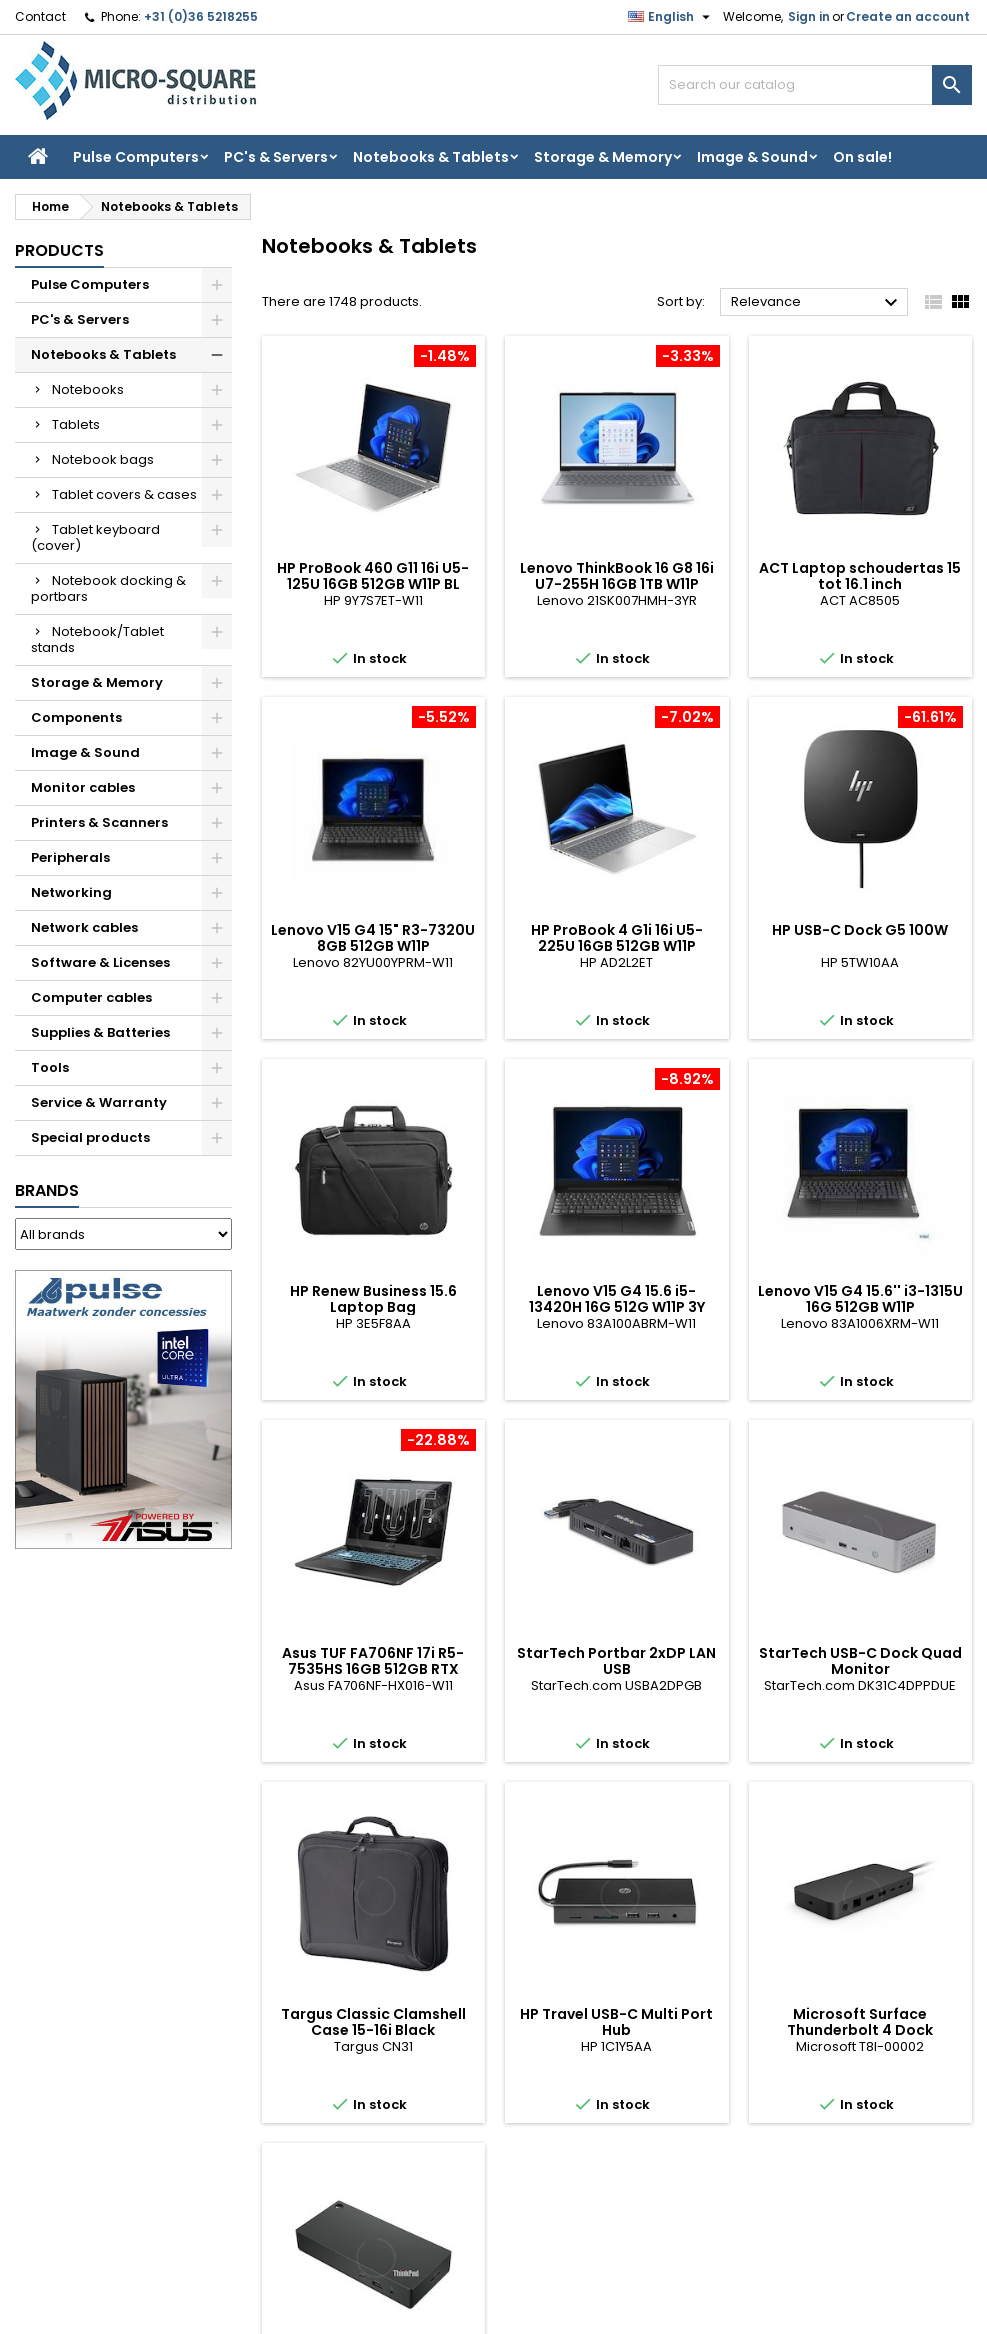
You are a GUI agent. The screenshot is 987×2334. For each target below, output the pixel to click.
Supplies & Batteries (100, 1032)
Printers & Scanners (99, 822)
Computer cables (91, 997)
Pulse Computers (136, 157)
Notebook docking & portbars (108, 588)
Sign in (809, 16)
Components (76, 717)
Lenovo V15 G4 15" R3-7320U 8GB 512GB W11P (373, 938)
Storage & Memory (603, 157)
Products (59, 250)
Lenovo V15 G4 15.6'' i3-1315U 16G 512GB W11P (860, 1299)
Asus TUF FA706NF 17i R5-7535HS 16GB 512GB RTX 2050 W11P (373, 1669)
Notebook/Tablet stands (97, 639)
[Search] (815, 85)
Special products (90, 1137)
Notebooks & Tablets (431, 157)
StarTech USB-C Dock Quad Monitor (860, 1661)
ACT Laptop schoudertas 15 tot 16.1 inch (860, 576)
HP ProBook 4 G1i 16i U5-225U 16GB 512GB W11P (617, 938)
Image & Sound (752, 157)
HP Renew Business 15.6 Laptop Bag (373, 1299)
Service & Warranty (99, 1102)
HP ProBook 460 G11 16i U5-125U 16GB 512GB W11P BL (373, 576)
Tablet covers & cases (124, 494)
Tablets (76, 424)
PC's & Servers (276, 157)
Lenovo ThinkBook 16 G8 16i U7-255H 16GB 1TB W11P (617, 576)
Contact (40, 16)
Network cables (84, 927)
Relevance (817, 303)
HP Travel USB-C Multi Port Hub (616, 2022)
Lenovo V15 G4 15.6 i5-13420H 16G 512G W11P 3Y (617, 1299)
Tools (50, 1067)
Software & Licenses (100, 962)
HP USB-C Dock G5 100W (860, 930)
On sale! (862, 157)
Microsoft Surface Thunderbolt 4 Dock (860, 2022)
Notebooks (88, 389)
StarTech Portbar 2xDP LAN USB (616, 1661)
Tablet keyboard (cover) (95, 537)
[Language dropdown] (671, 17)
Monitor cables (83, 787)
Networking (71, 892)
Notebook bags (103, 459)
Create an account (908, 16)
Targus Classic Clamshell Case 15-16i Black (373, 2022)
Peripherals (70, 857)
